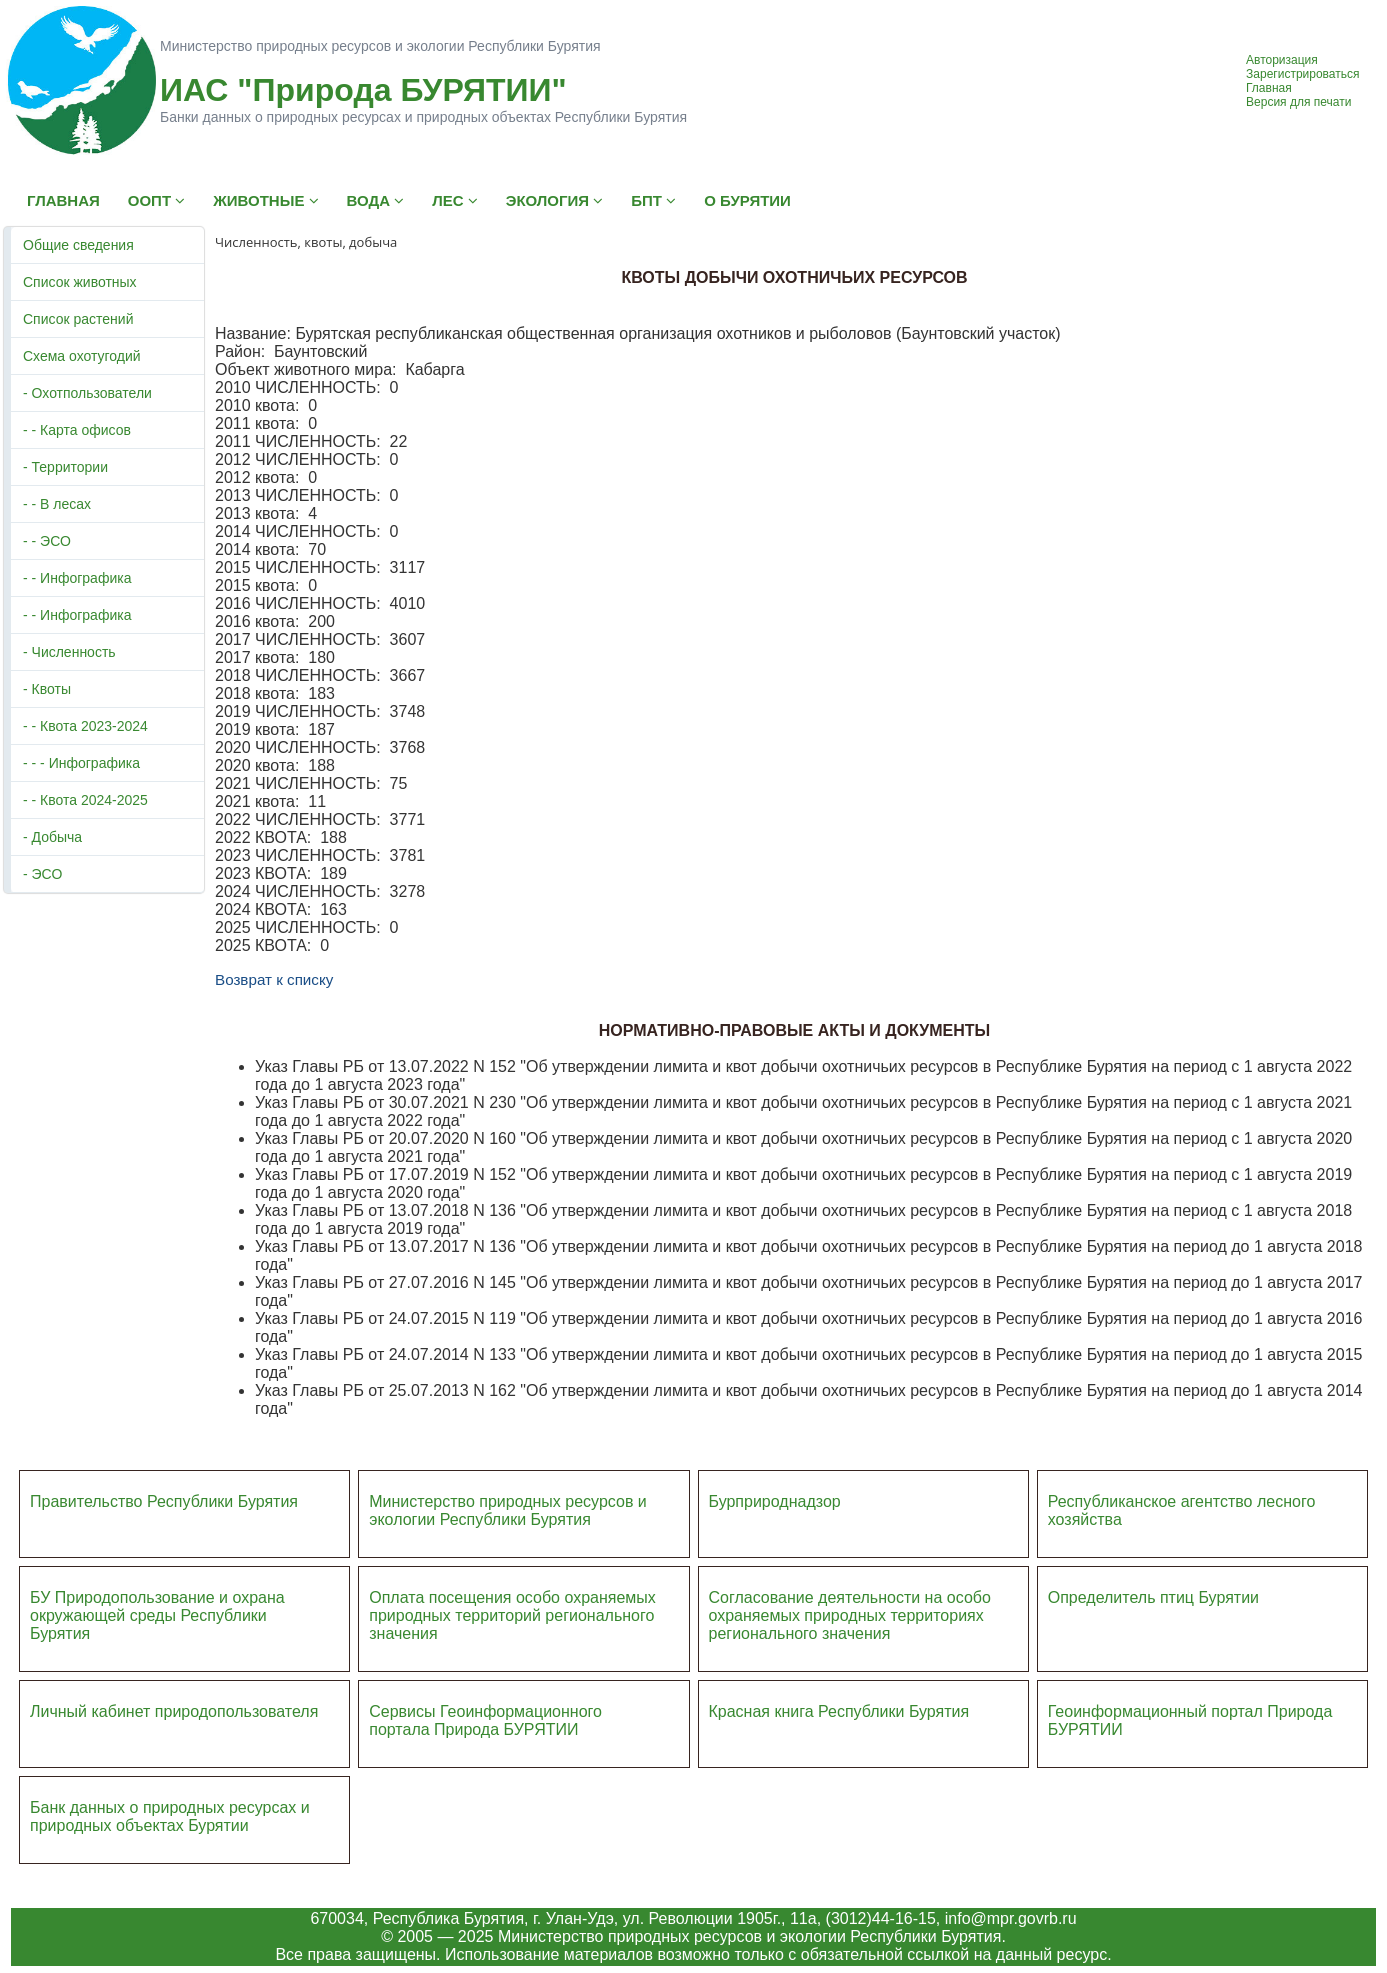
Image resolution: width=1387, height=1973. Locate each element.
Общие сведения (78, 245)
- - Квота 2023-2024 (85, 726)
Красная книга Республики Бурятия (839, 1711)
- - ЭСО (47, 541)
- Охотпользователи (87, 393)
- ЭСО (42, 874)
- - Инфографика (77, 578)
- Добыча (52, 837)
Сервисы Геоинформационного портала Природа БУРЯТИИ (485, 1720)
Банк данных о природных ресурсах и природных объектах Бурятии (170, 1816)
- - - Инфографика (81, 763)
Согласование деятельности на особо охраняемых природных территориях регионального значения (850, 1615)
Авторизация (1282, 60)
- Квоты (47, 689)
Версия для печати (1298, 102)
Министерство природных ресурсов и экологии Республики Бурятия (508, 1510)
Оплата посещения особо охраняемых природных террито (512, 1606)
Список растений (78, 319)
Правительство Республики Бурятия (164, 1501)
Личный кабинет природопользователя (174, 1711)
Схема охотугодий (82, 356)
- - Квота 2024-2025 (85, 800)
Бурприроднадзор (775, 1501)
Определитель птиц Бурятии (1153, 1597)
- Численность (69, 652)
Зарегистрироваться (1302, 74)
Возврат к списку (274, 979)
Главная (1269, 88)
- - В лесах (57, 504)
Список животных (80, 282)
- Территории (65, 467)
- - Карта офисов (77, 430)
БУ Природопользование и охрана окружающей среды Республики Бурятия (157, 1615)
